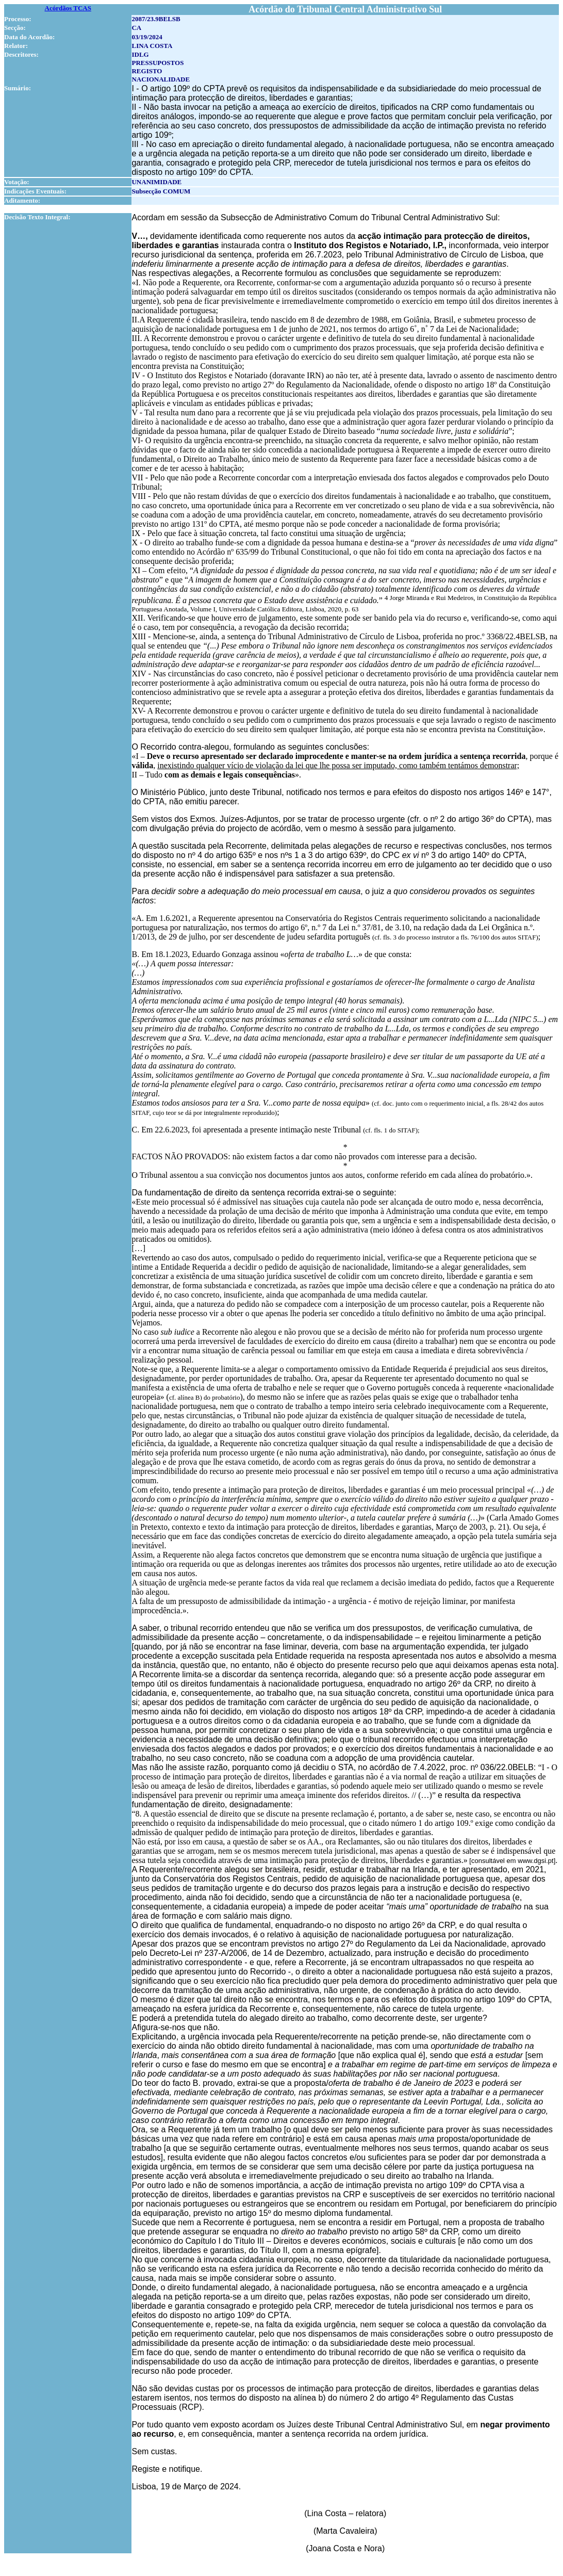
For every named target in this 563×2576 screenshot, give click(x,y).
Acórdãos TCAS (68, 8)
